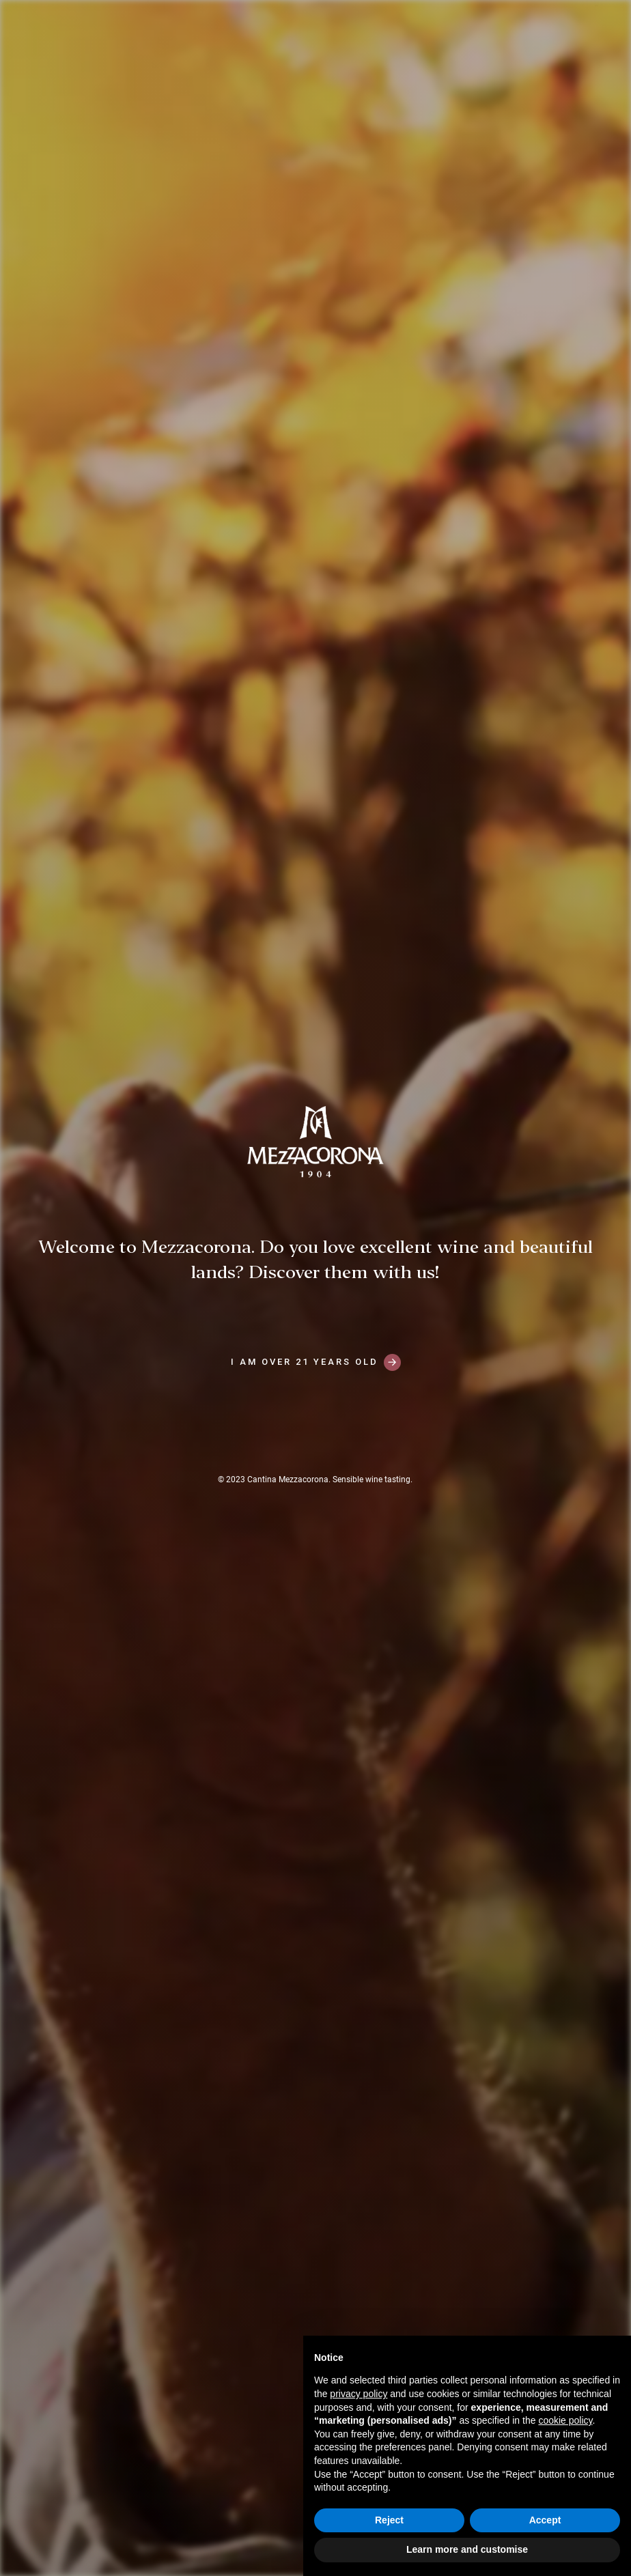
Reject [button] (389, 2520)
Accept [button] (545, 2520)
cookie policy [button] (565, 2420)
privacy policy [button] (358, 2393)
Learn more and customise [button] (467, 2549)
